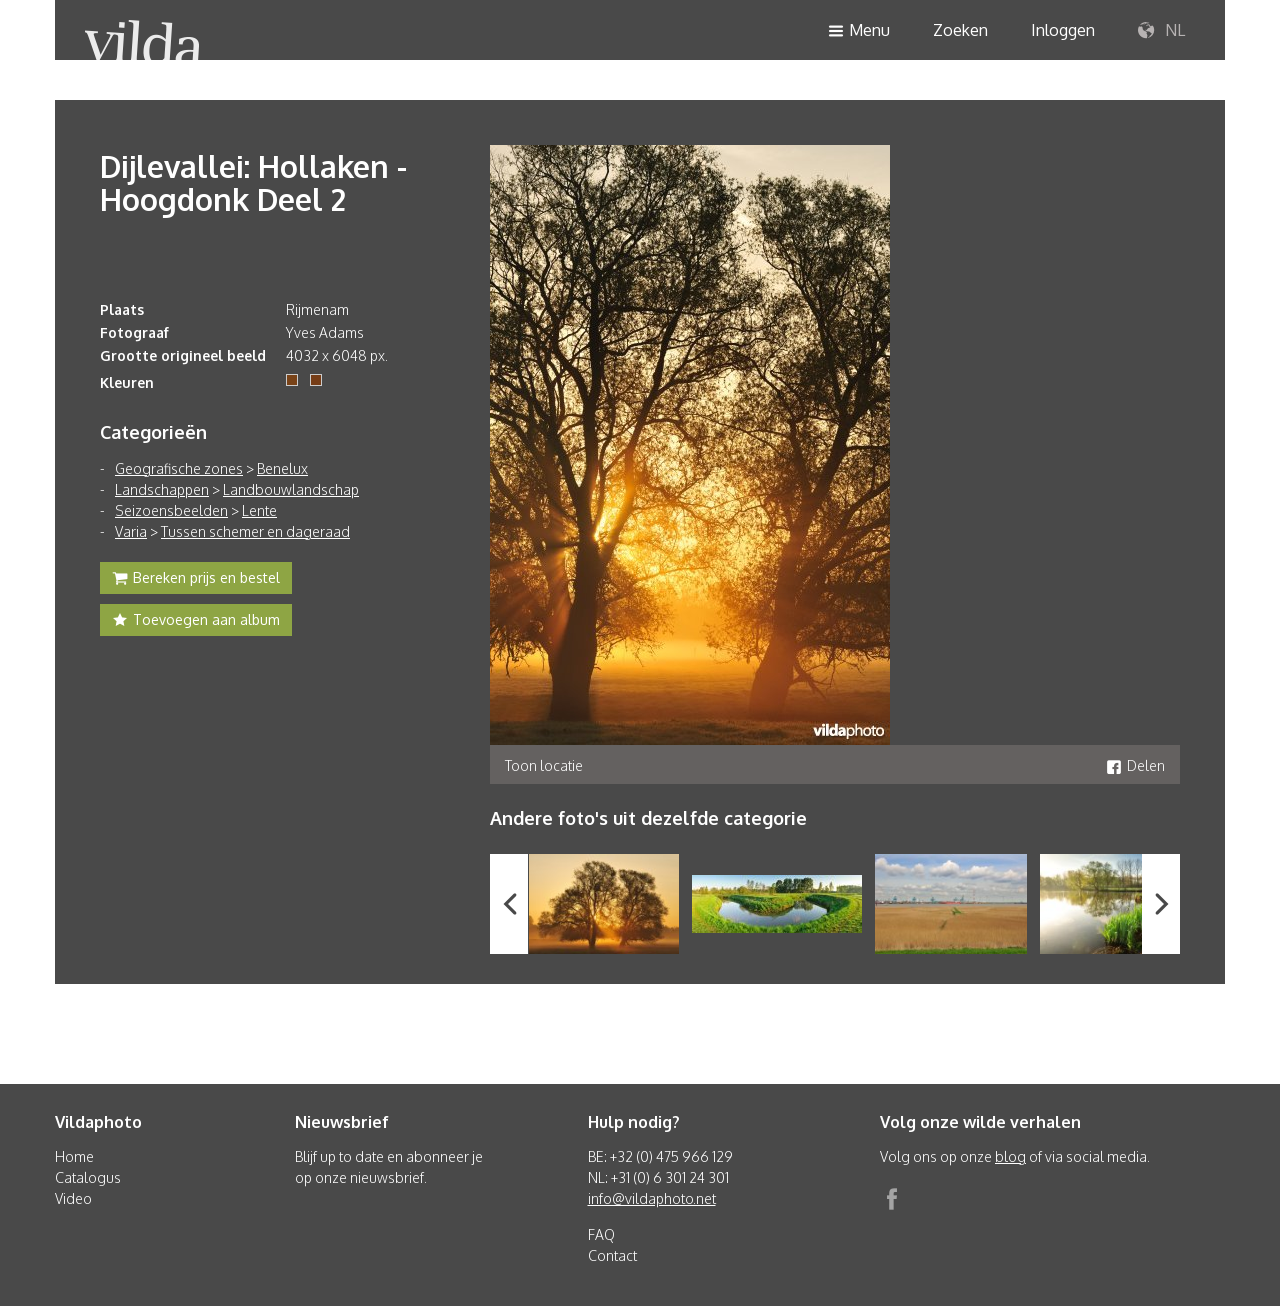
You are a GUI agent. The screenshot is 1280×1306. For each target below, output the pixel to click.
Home (74, 1156)
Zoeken (960, 30)
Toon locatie (544, 765)
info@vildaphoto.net (652, 1198)
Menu (859, 31)
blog (1010, 1156)
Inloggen (1063, 30)
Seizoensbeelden (171, 510)
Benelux (282, 468)
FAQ (601, 1234)
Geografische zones (179, 468)
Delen (1135, 765)
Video (73, 1198)
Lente (259, 510)
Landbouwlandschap (291, 489)
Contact (612, 1255)
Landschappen (162, 489)
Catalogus (88, 1177)
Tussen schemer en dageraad (255, 531)
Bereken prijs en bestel (196, 580)
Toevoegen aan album (196, 622)
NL (1161, 31)
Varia (131, 531)
